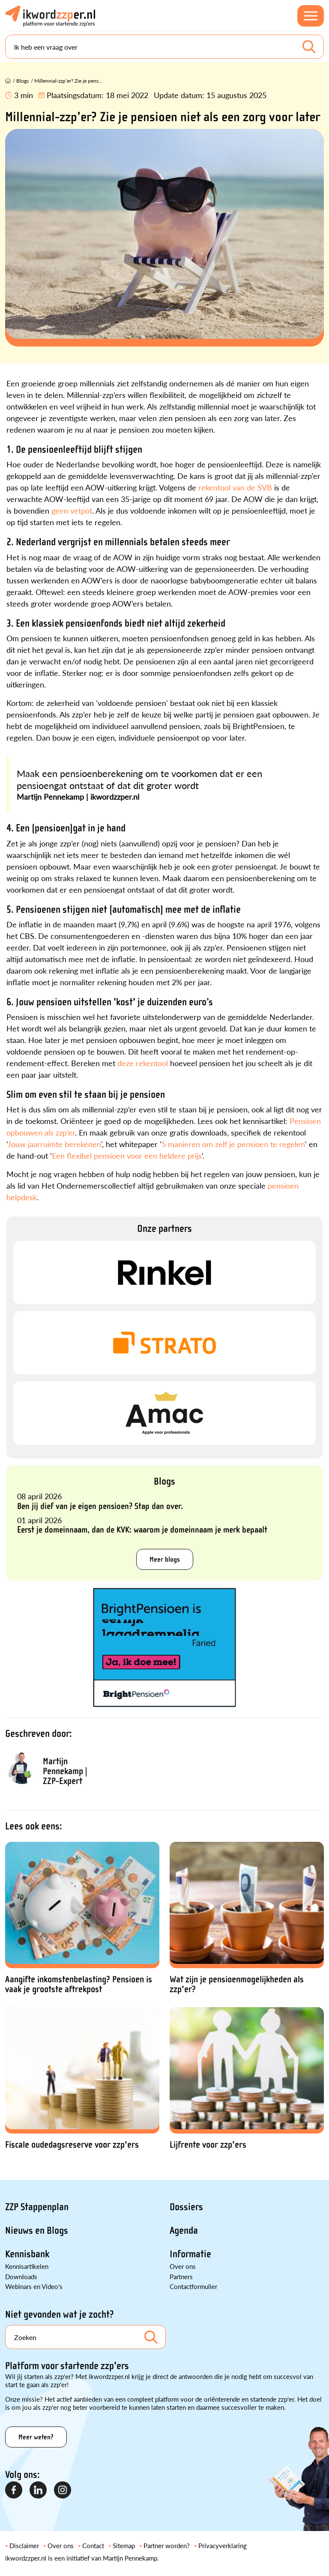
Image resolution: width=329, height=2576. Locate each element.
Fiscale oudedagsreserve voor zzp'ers (72, 2145)
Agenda (184, 2230)
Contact (93, 2545)
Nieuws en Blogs (36, 2230)
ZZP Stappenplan (37, 2207)
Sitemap (124, 2545)
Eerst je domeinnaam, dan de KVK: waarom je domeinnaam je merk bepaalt (142, 1529)
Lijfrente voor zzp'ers (208, 2145)
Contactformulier (193, 2286)
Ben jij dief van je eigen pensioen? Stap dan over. (100, 1506)
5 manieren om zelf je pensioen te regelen (233, 1144)
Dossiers (186, 2207)
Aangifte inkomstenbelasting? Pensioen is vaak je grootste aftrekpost (78, 1984)
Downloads (21, 2276)
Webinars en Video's (34, 2286)
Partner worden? (167, 2545)
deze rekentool (142, 1063)
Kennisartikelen (26, 2266)
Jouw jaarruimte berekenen (54, 1144)
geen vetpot (71, 510)
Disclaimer (24, 2545)
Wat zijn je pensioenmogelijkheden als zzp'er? (237, 1984)
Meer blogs (165, 1559)
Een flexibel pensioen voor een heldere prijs (127, 1155)
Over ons (183, 2266)
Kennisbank (27, 2254)
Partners (181, 2276)
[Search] (164, 47)
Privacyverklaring (222, 2545)
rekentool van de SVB (235, 487)
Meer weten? (36, 2437)
